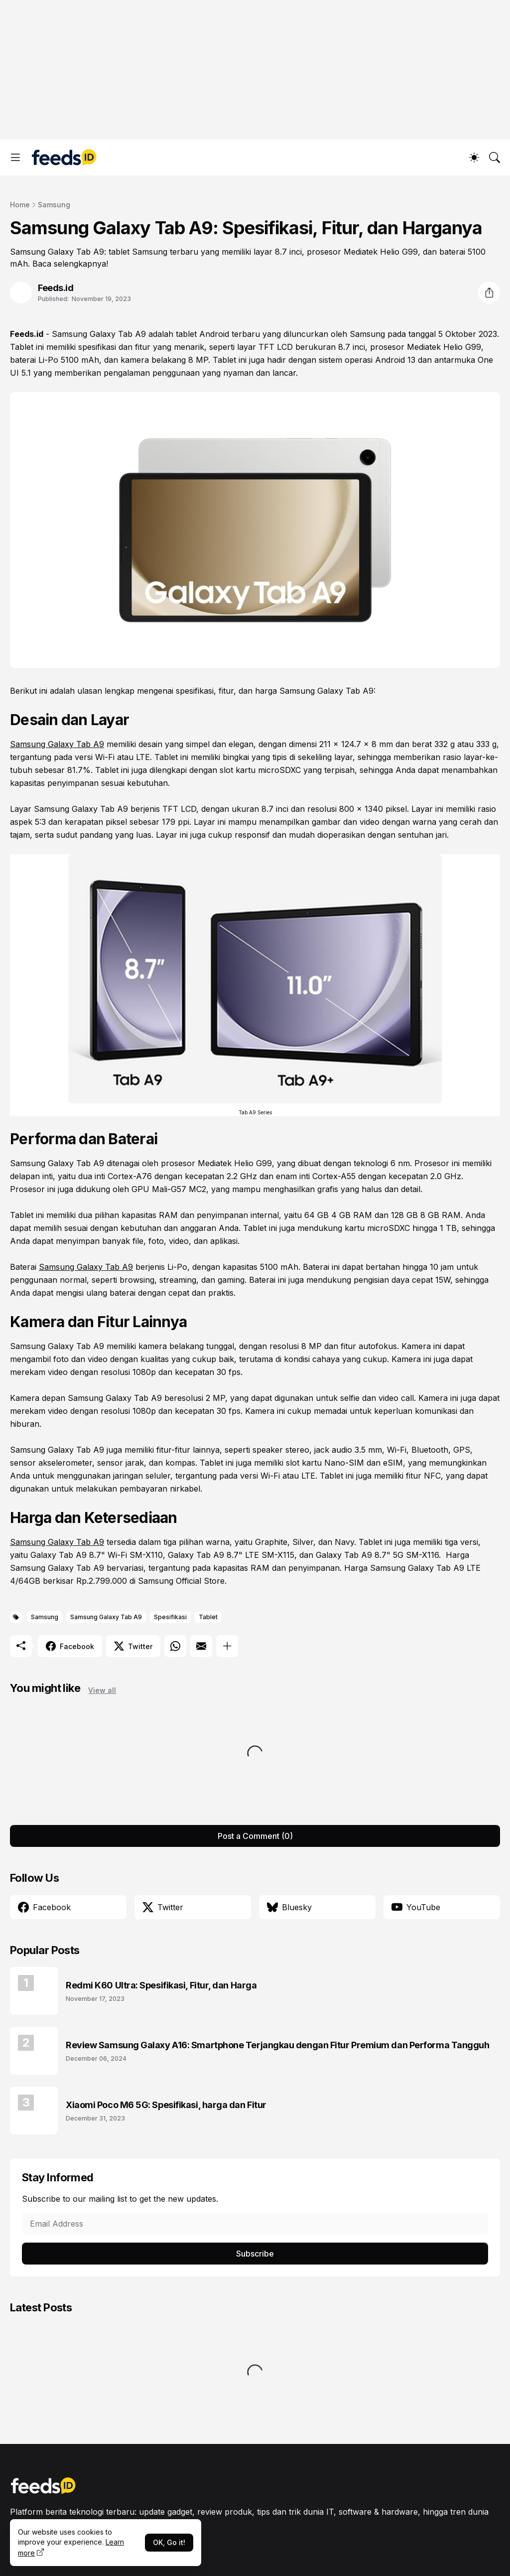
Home (20, 204)
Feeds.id (26, 334)
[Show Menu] (15, 157)
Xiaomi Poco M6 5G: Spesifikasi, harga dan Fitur (166, 2105)
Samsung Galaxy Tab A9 (99, 334)
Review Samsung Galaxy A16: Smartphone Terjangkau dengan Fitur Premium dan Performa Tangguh (278, 2045)
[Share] (489, 292)
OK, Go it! (169, 2542)
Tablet (208, 1617)
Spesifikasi (170, 1617)
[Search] (494, 157)
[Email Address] (255, 2224)
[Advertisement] (255, 70)
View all (102, 1690)
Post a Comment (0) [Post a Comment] (255, 1836)
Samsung (54, 204)
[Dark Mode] (474, 157)
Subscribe (255, 2254)
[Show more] (227, 1646)
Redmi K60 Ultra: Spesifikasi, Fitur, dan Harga (161, 1985)
